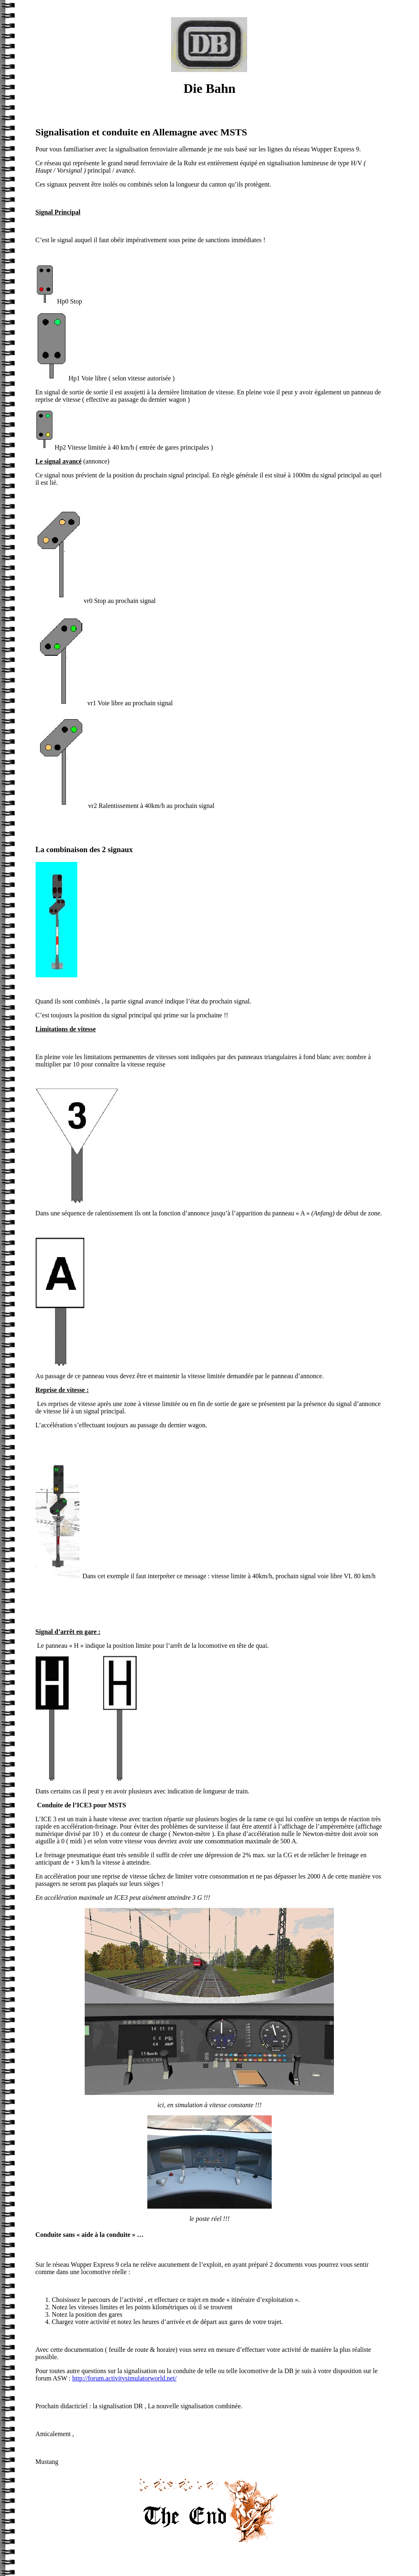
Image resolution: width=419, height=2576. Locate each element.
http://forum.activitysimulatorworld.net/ (124, 2378)
